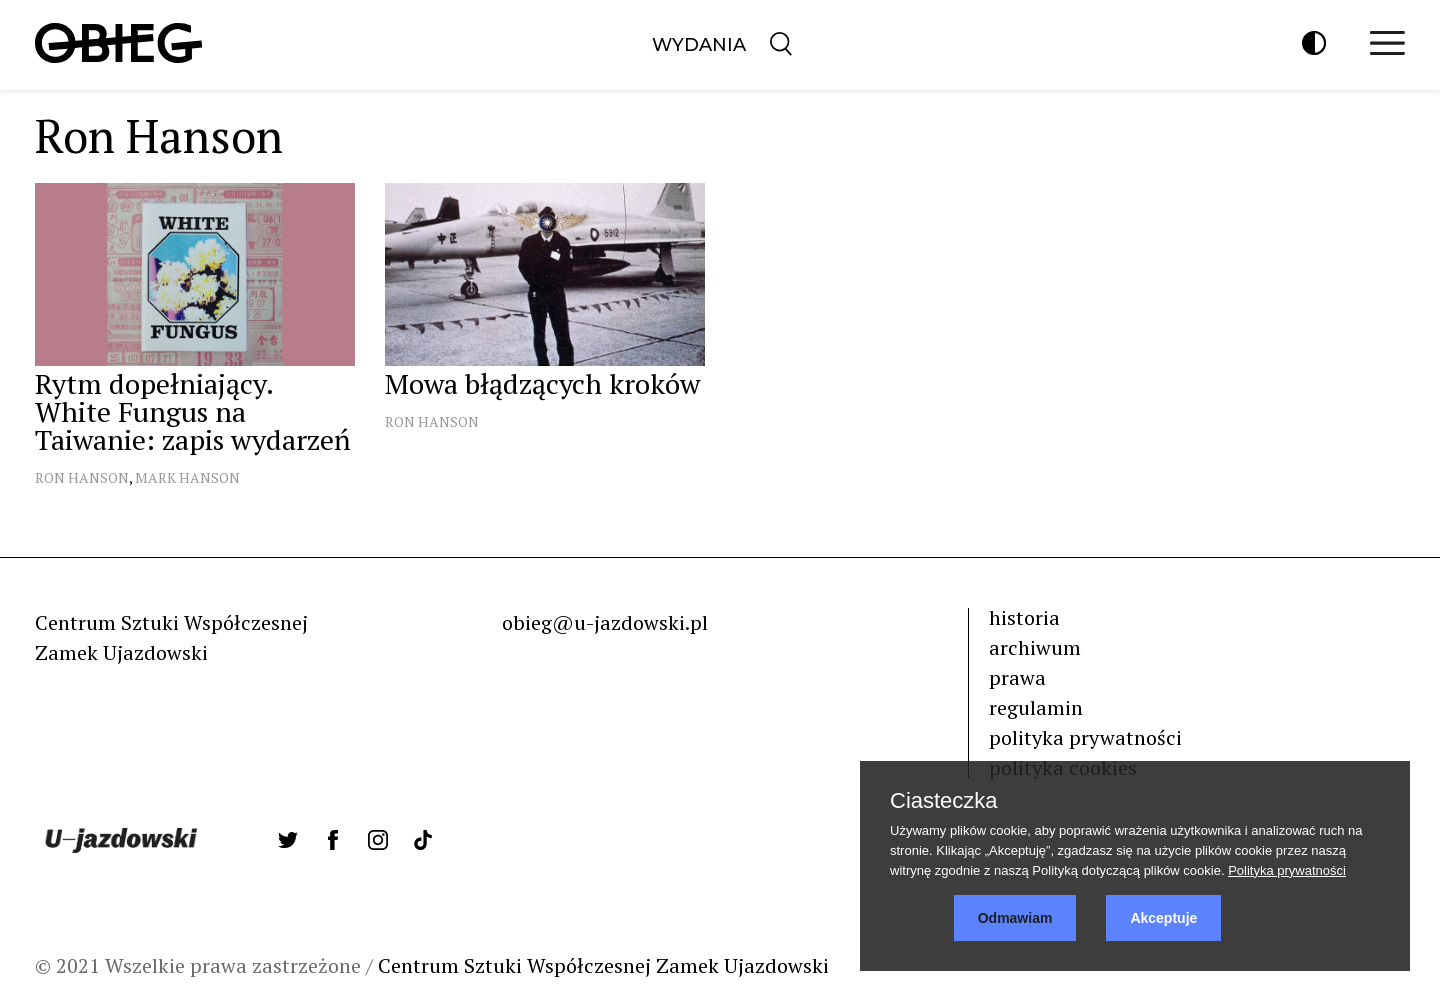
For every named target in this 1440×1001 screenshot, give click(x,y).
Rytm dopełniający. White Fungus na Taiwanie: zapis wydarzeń (193, 411)
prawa (1017, 677)
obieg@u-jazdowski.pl (605, 622)
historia (1024, 617)
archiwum (1035, 647)
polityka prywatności (1085, 737)
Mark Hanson (187, 477)
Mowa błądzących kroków (542, 383)
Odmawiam (1015, 918)
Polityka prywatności (1287, 870)
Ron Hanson (82, 477)
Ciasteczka (944, 801)
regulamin (1036, 707)
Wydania (699, 45)
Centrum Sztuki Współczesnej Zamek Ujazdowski (603, 965)
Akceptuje (1163, 918)
